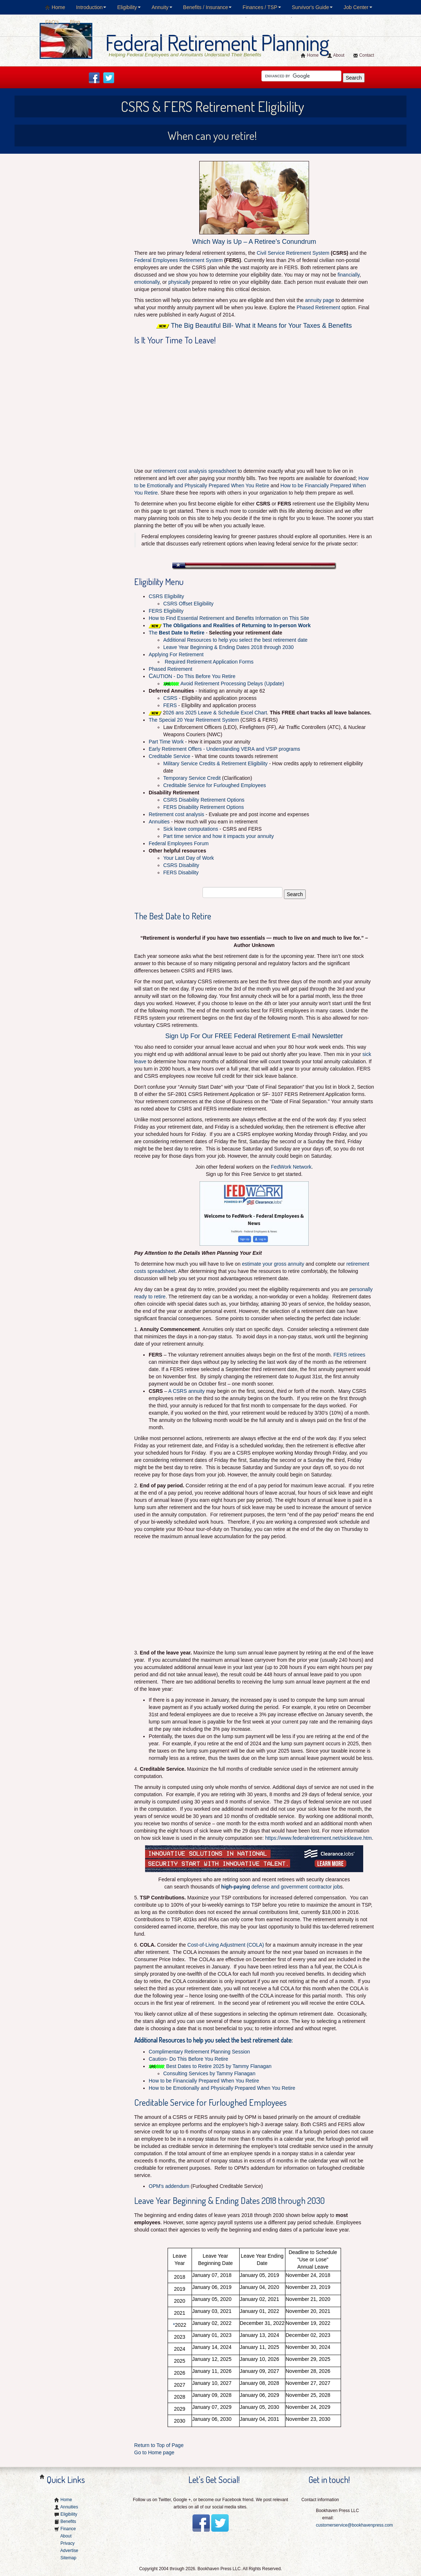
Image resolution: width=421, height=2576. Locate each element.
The (176, 633)
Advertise (69, 2550)
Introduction (91, 7)
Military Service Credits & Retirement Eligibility (216, 763)
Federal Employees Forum (179, 843)
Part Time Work (166, 742)
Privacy (67, 2543)
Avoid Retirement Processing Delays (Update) (232, 683)
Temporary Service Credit (192, 778)
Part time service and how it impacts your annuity (218, 836)
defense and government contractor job (280, 1887)
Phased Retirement (318, 307)
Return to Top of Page (159, 2445)
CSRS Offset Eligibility (188, 603)
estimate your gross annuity (273, 1264)
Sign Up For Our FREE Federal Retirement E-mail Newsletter (254, 1036)
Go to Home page (154, 2452)
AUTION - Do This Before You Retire (192, 676)
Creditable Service (169, 756)
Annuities (159, 822)
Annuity (162, 7)
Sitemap (68, 2557)
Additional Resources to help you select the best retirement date (235, 640)
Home (55, 7)
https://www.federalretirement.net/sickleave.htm (318, 1838)
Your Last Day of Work (188, 858)
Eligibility (128, 7)
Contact (363, 55)
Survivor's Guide (312, 7)
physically (179, 282)
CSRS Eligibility (166, 596)
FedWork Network (291, 1167)
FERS (170, 705)
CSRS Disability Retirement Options (203, 800)
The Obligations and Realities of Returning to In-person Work (237, 625)
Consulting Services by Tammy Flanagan (210, 2073)
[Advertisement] (89, 202)
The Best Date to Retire (172, 916)
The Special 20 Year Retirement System (194, 720)
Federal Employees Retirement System (178, 260)
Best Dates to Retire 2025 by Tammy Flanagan (219, 2066)
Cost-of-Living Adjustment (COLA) (225, 1945)
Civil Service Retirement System (293, 253)
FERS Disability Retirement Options (203, 807)
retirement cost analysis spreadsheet (194, 471)
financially (349, 275)
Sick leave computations (190, 829)
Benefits (68, 2521)
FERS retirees (349, 1355)
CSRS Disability (181, 865)
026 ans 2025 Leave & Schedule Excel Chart (216, 712)
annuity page (319, 300)
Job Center (358, 7)
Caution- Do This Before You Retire (188, 2059)
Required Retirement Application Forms (209, 662)
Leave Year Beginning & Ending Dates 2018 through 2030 (228, 647)
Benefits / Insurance (207, 7)
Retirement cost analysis (177, 814)
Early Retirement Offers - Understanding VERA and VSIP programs (224, 749)
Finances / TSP (261, 7)
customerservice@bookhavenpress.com (354, 2525)
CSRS (170, 698)
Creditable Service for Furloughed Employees (214, 785)
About (336, 55)
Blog (75, 22)
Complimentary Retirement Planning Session (199, 2052)
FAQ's (52, 22)
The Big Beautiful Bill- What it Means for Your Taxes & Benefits (261, 325)
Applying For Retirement (176, 654)
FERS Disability (181, 872)
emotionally (147, 282)
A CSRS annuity (186, 1391)
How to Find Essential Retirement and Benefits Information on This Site (229, 618)
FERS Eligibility (166, 611)
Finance (68, 2528)
